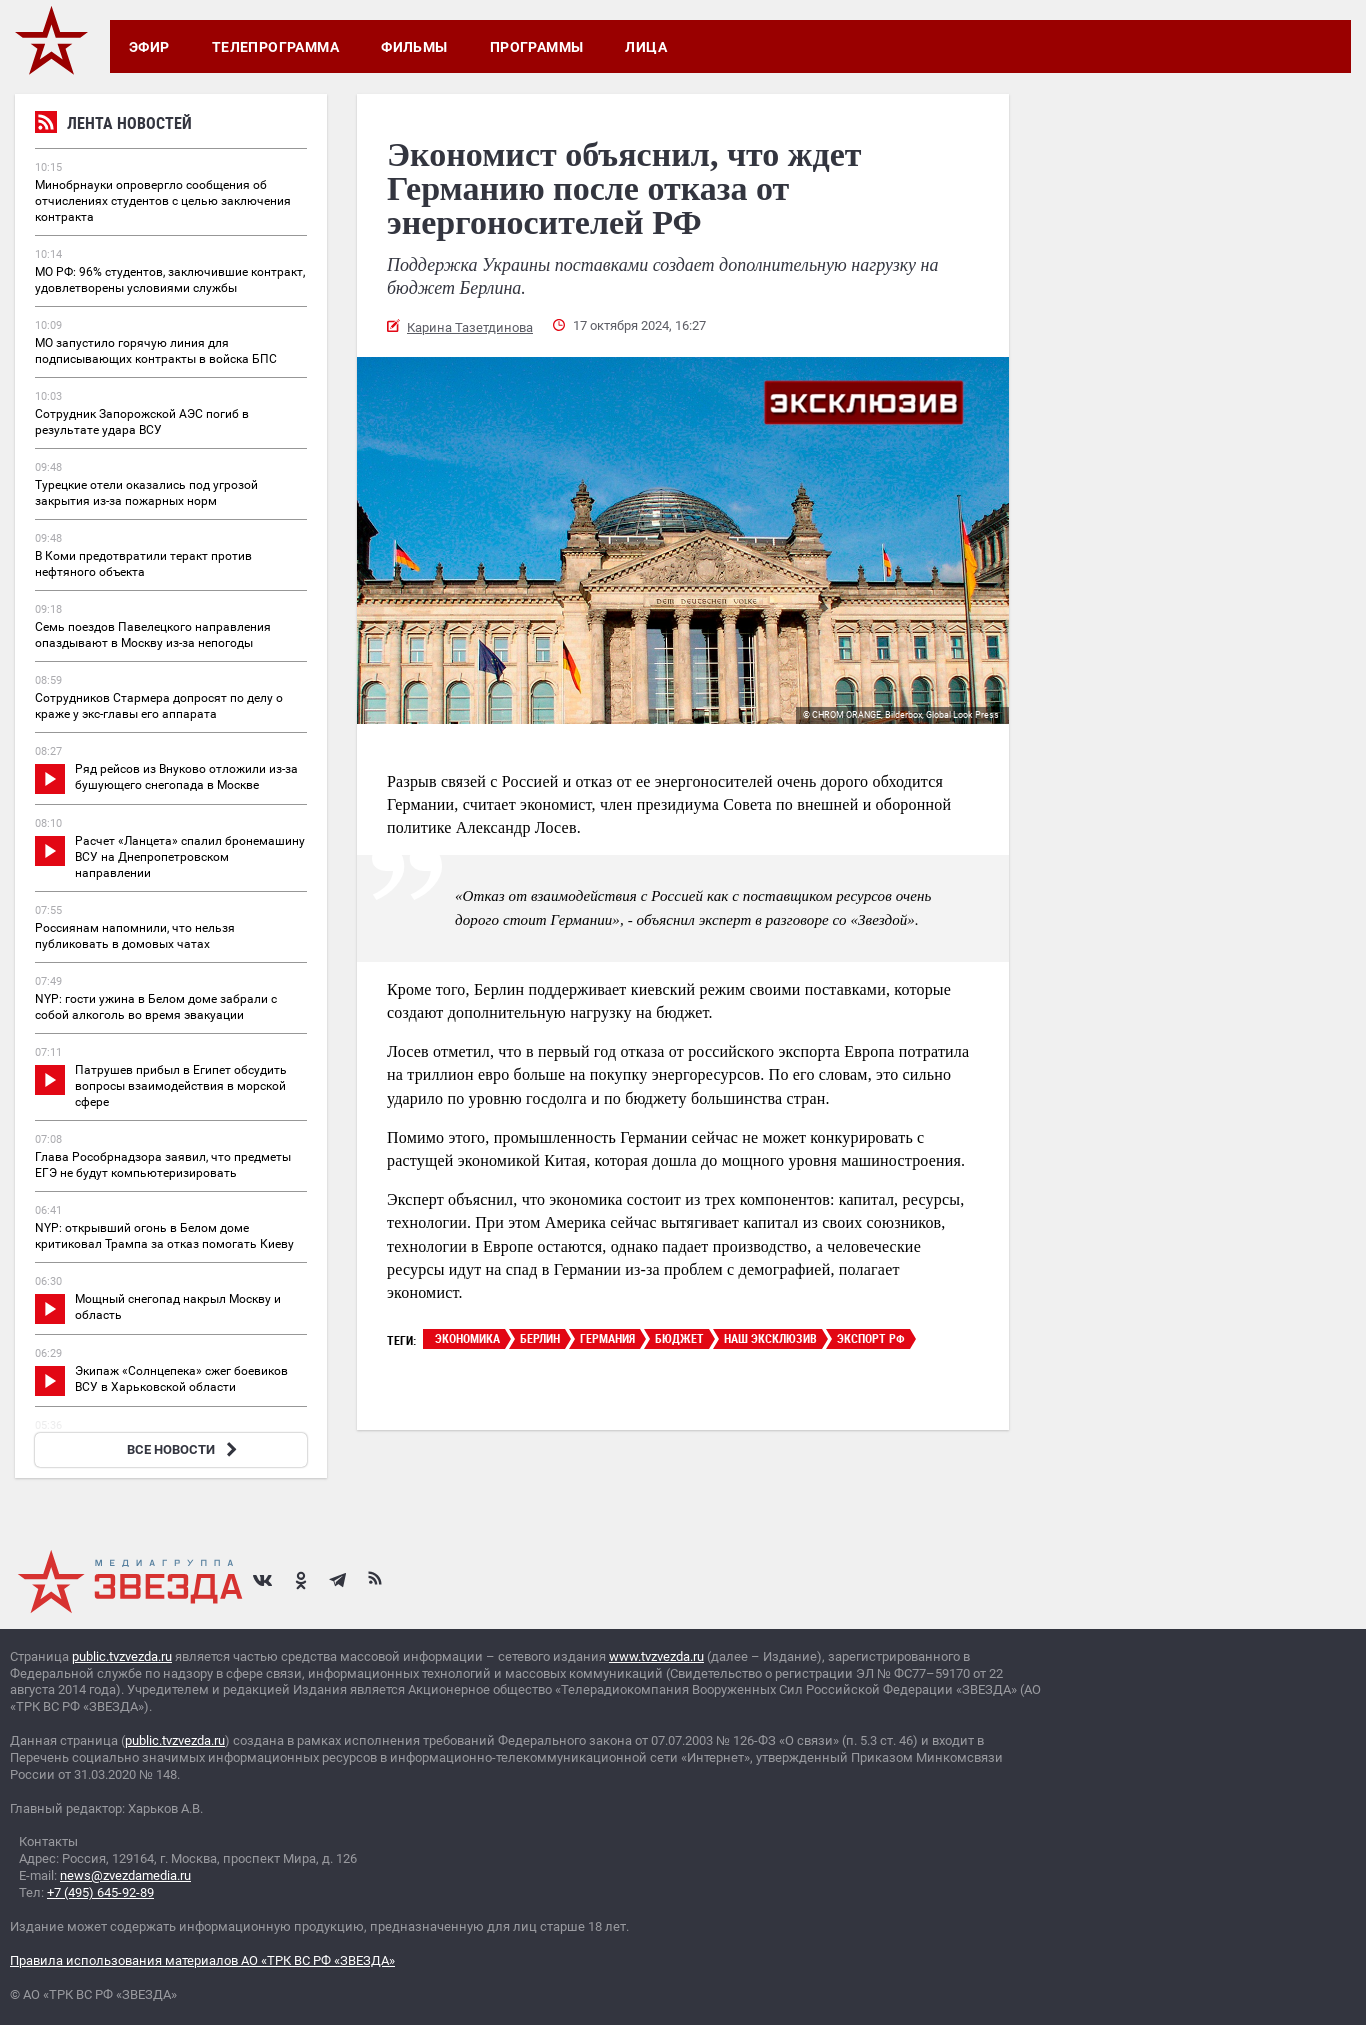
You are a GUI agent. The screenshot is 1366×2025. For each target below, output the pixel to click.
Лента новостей (113, 125)
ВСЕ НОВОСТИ (184, 1449)
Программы (537, 47)
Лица (646, 47)
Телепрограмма (275, 47)
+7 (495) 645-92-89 (100, 1892)
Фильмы (414, 47)
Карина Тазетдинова (470, 327)
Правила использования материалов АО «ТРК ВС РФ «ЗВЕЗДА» (202, 1960)
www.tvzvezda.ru (656, 1656)
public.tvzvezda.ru (122, 1656)
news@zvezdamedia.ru (125, 1875)
